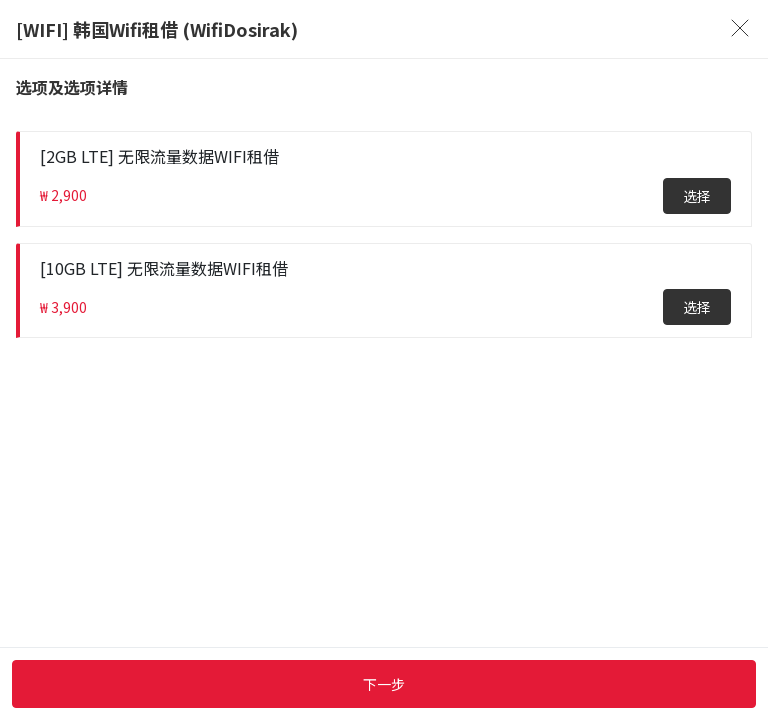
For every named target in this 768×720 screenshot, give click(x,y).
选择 (697, 196)
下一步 (384, 684)
